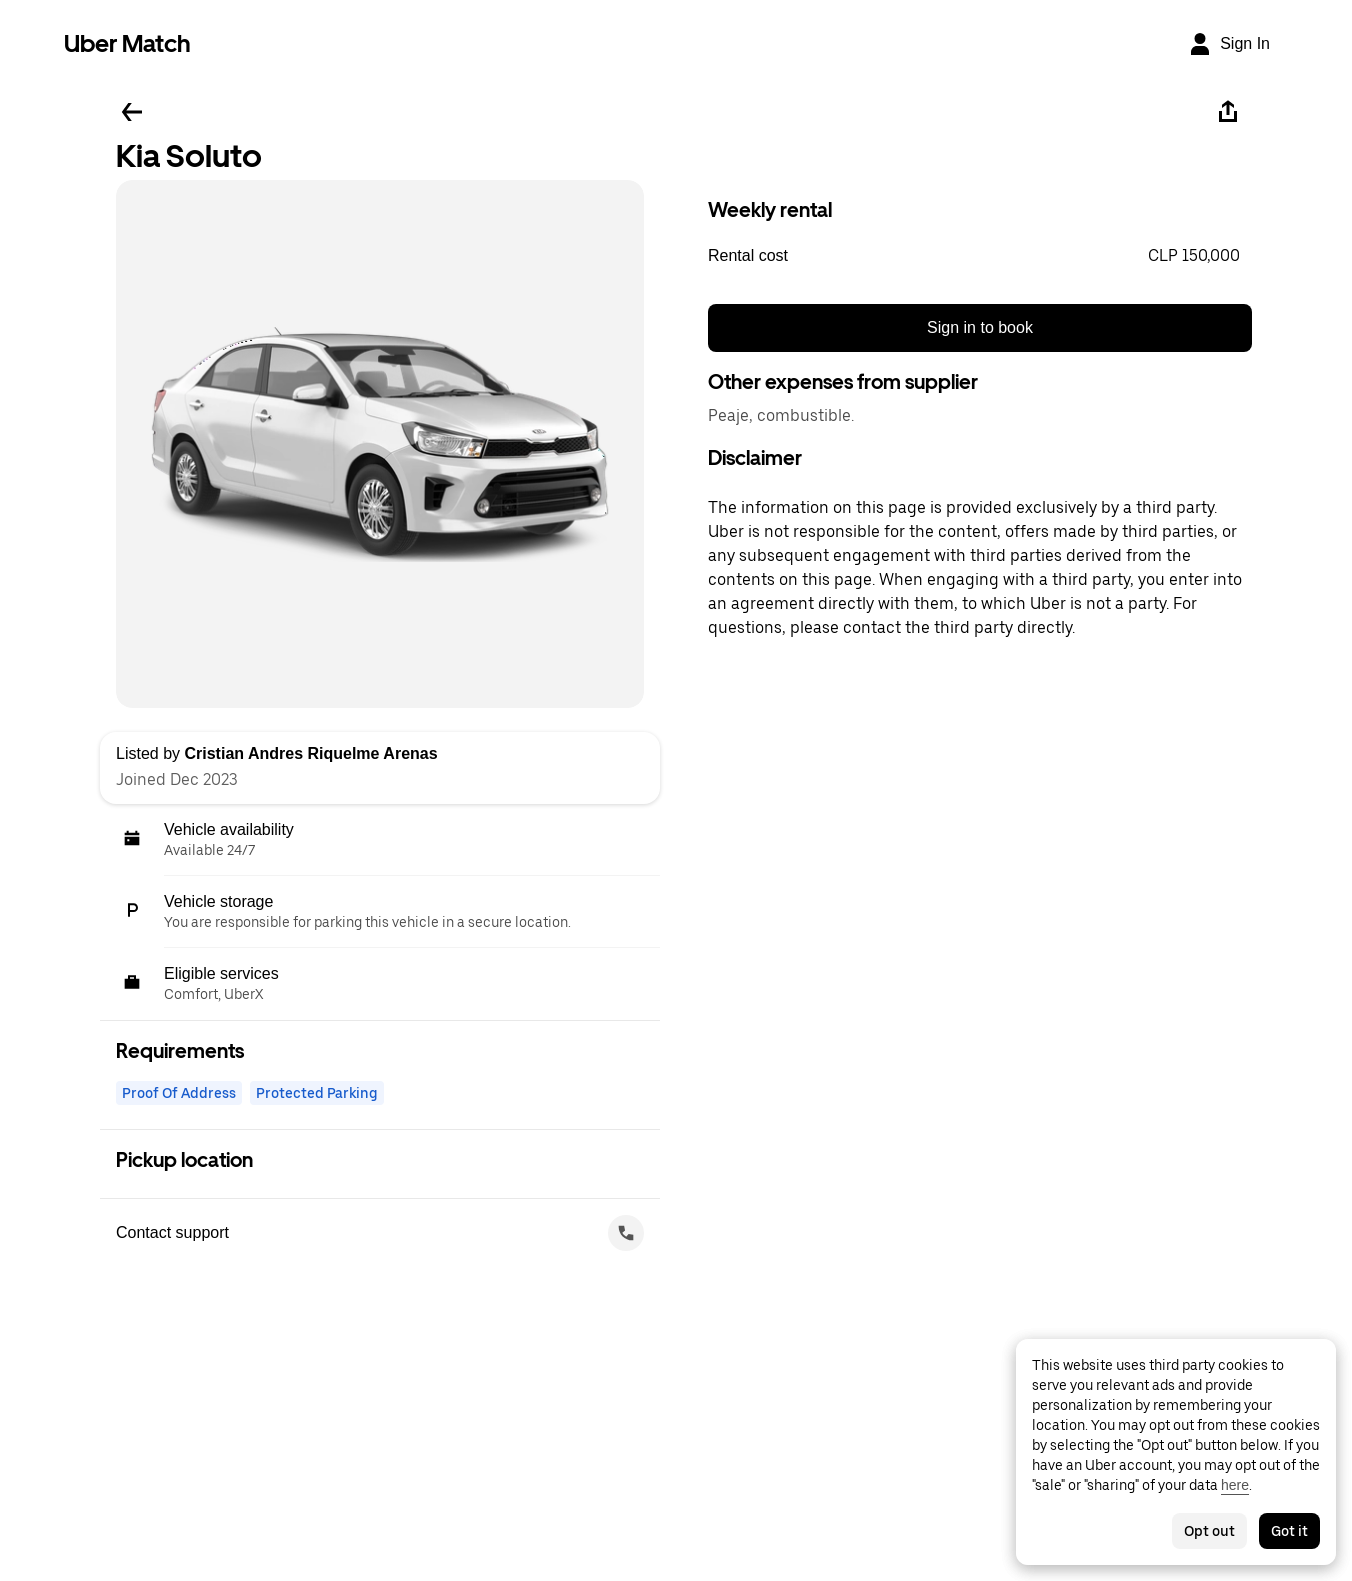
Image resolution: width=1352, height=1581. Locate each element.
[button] (980, 256)
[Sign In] (1229, 44)
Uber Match (127, 43)
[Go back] (132, 112)
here (1235, 1485)
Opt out (1209, 1531)
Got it (1289, 1531)
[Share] (1228, 112)
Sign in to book (980, 327)
